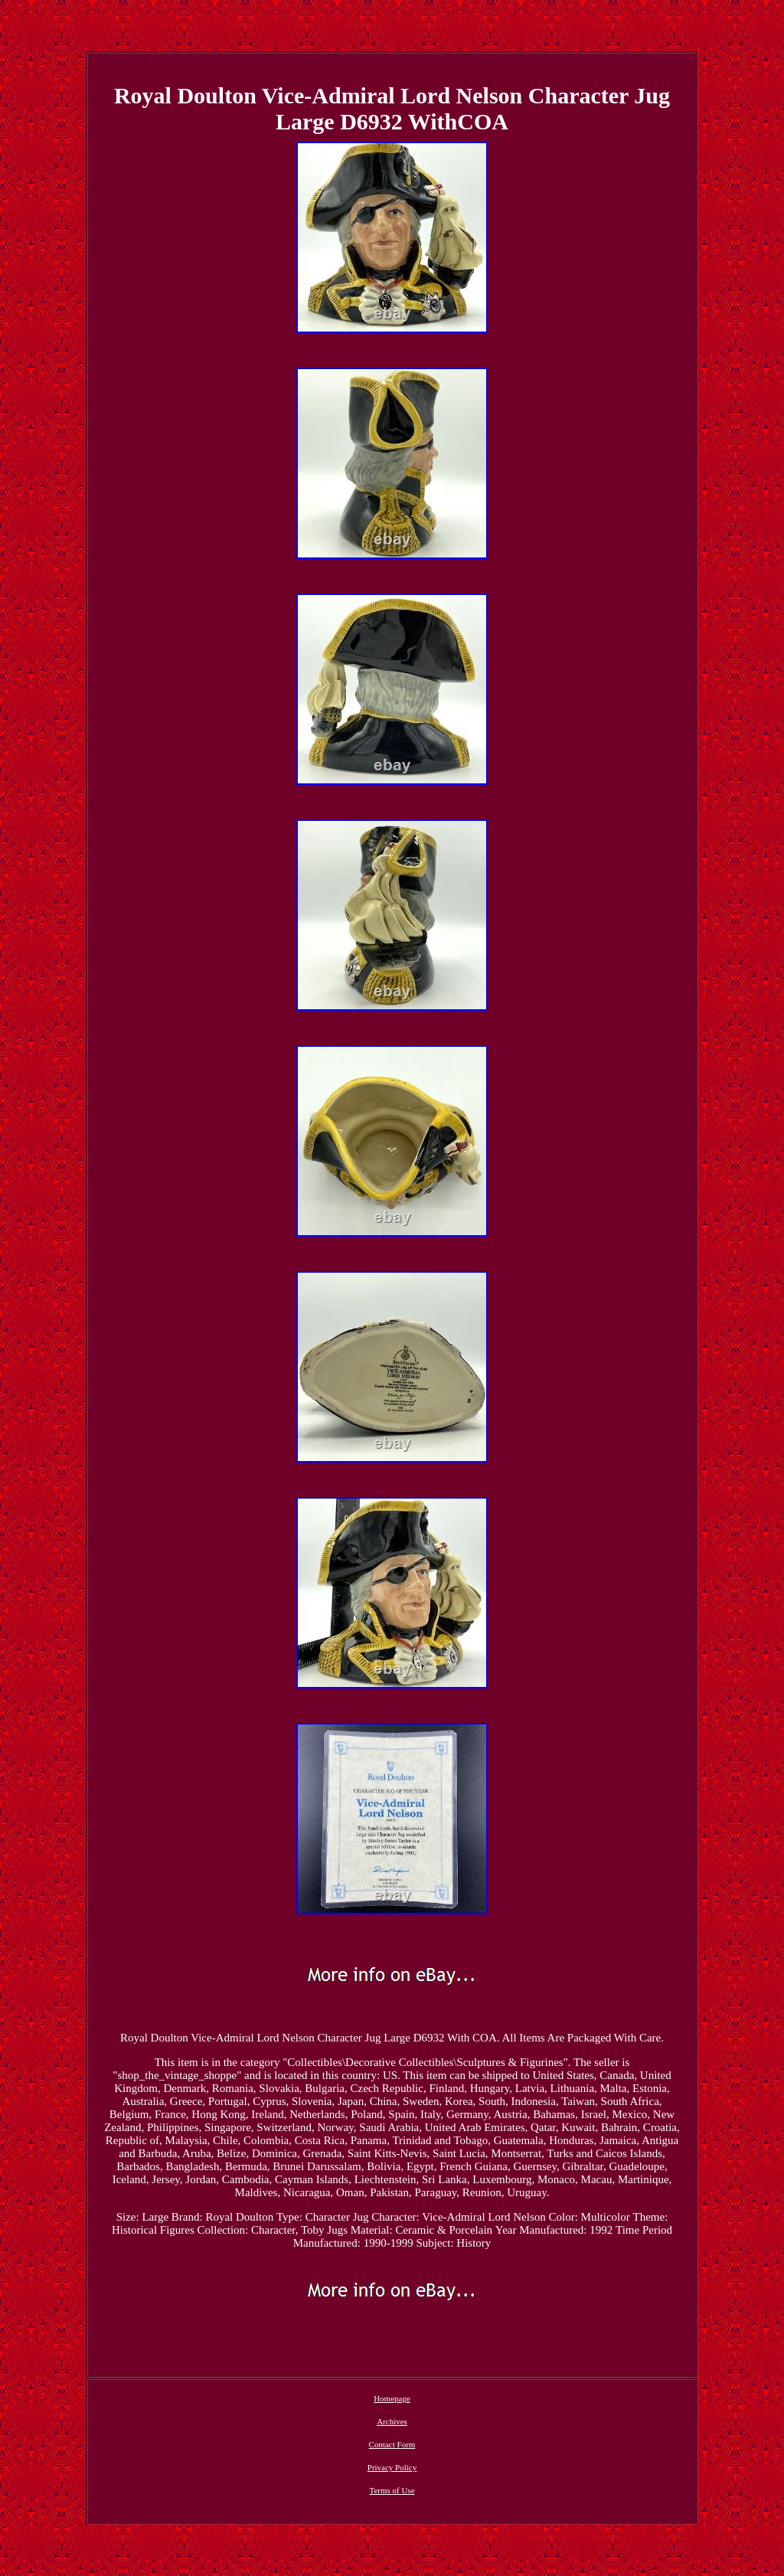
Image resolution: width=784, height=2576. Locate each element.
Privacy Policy (392, 2467)
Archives (392, 2421)
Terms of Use (391, 2490)
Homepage (392, 2398)
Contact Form (392, 2444)
